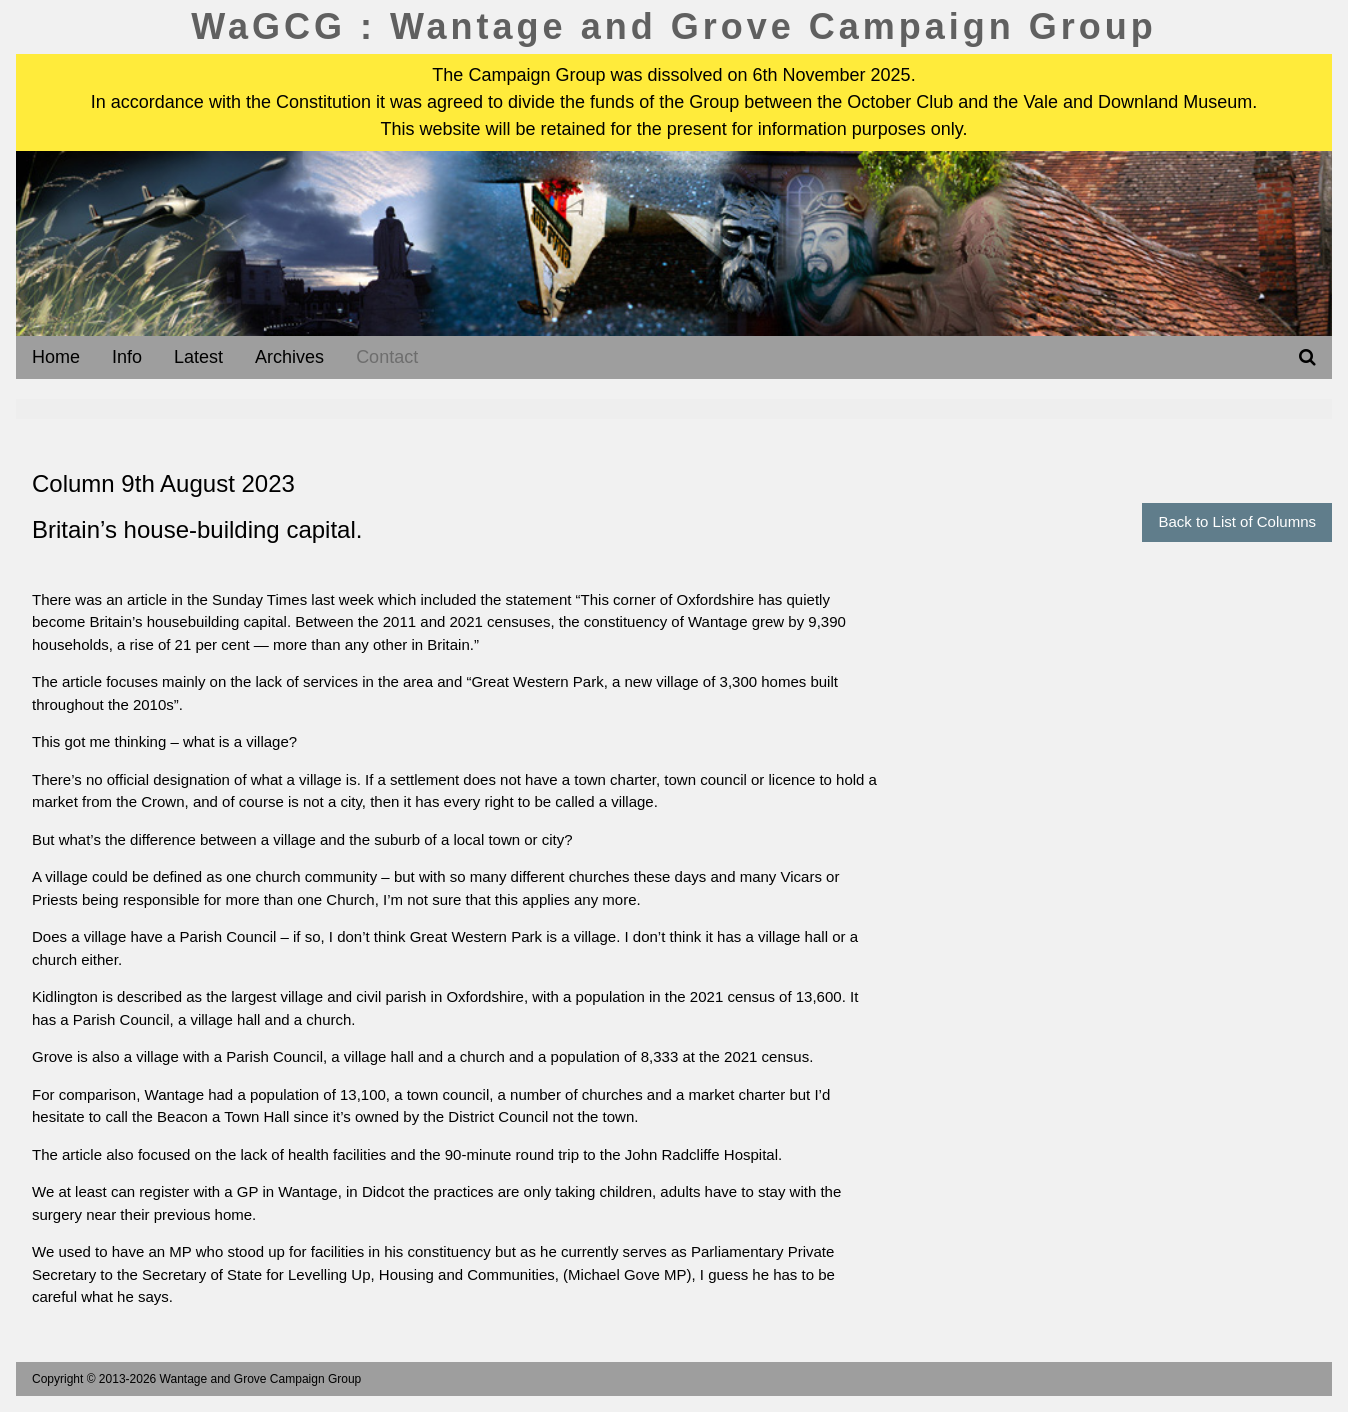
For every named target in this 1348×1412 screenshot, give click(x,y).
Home (56, 357)
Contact (387, 357)
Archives (289, 357)
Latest (198, 357)
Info (127, 357)
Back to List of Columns (1237, 521)
